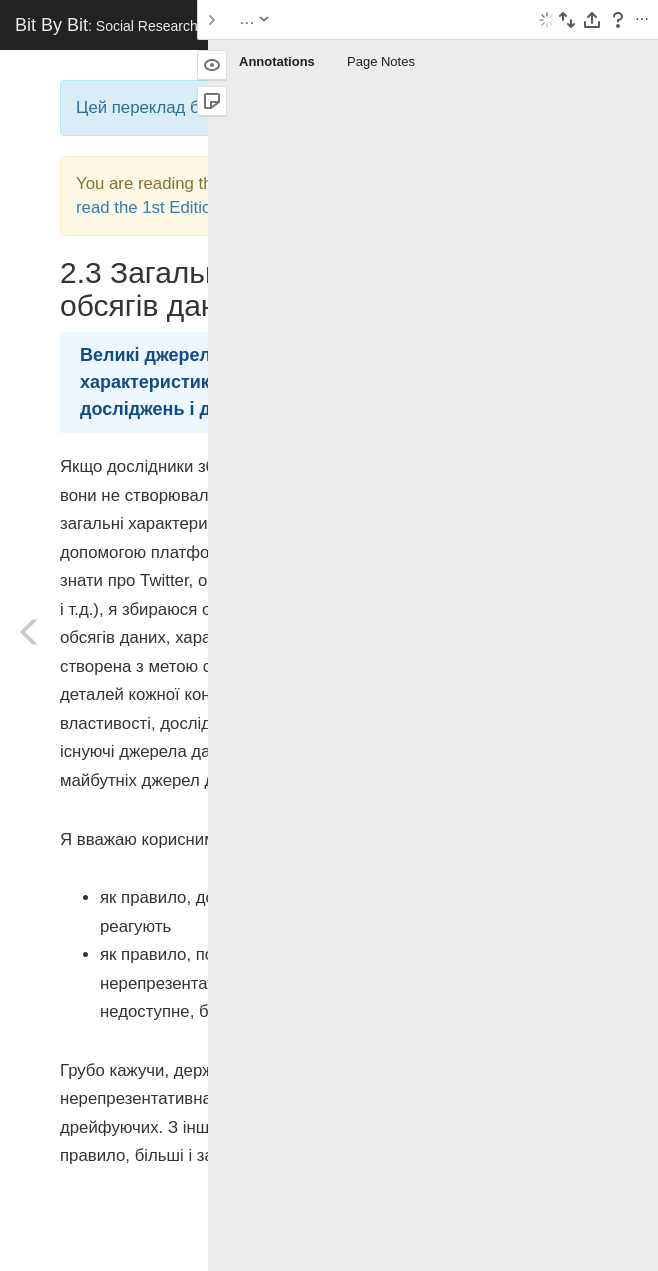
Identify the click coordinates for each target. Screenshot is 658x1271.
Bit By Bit (161, 25)
